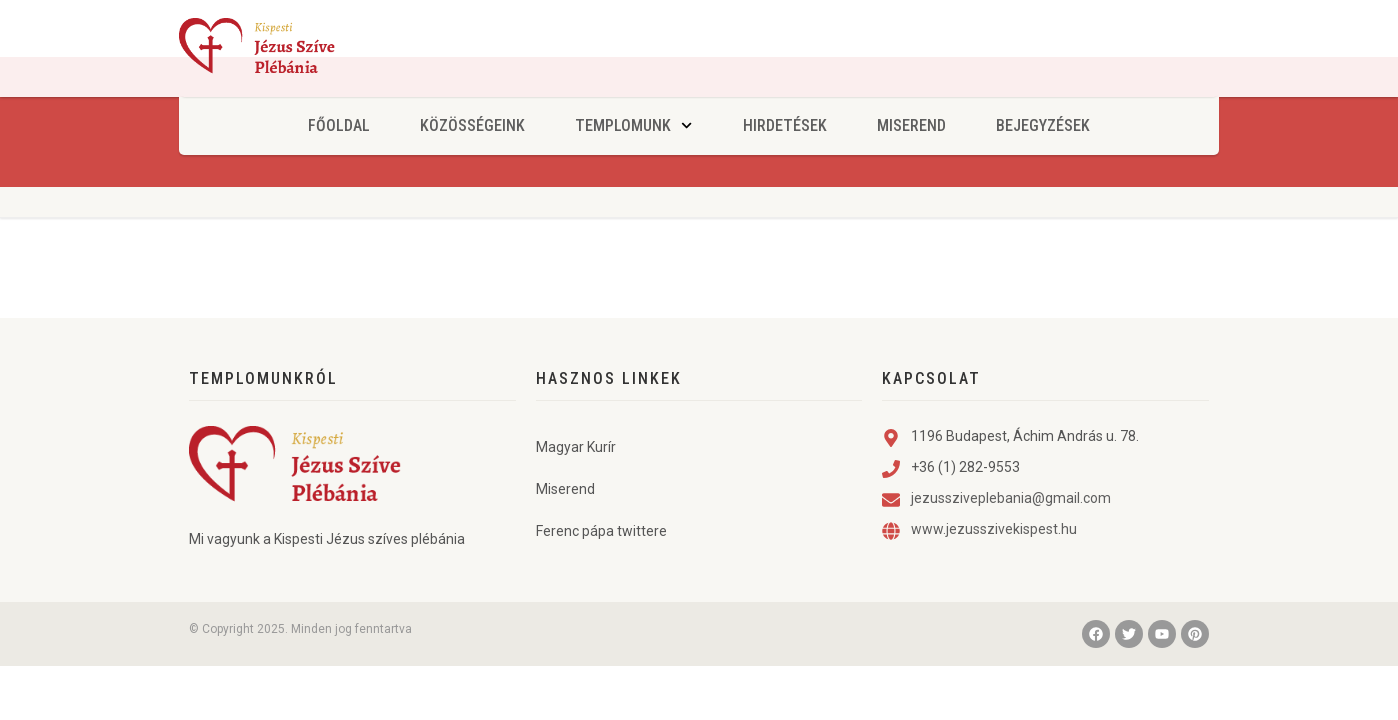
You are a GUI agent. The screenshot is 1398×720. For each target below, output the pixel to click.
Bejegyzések (1043, 125)
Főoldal (339, 125)
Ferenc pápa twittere (601, 571)
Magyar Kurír (576, 487)
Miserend (911, 125)
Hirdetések (785, 125)
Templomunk (633, 125)
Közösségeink (472, 125)
